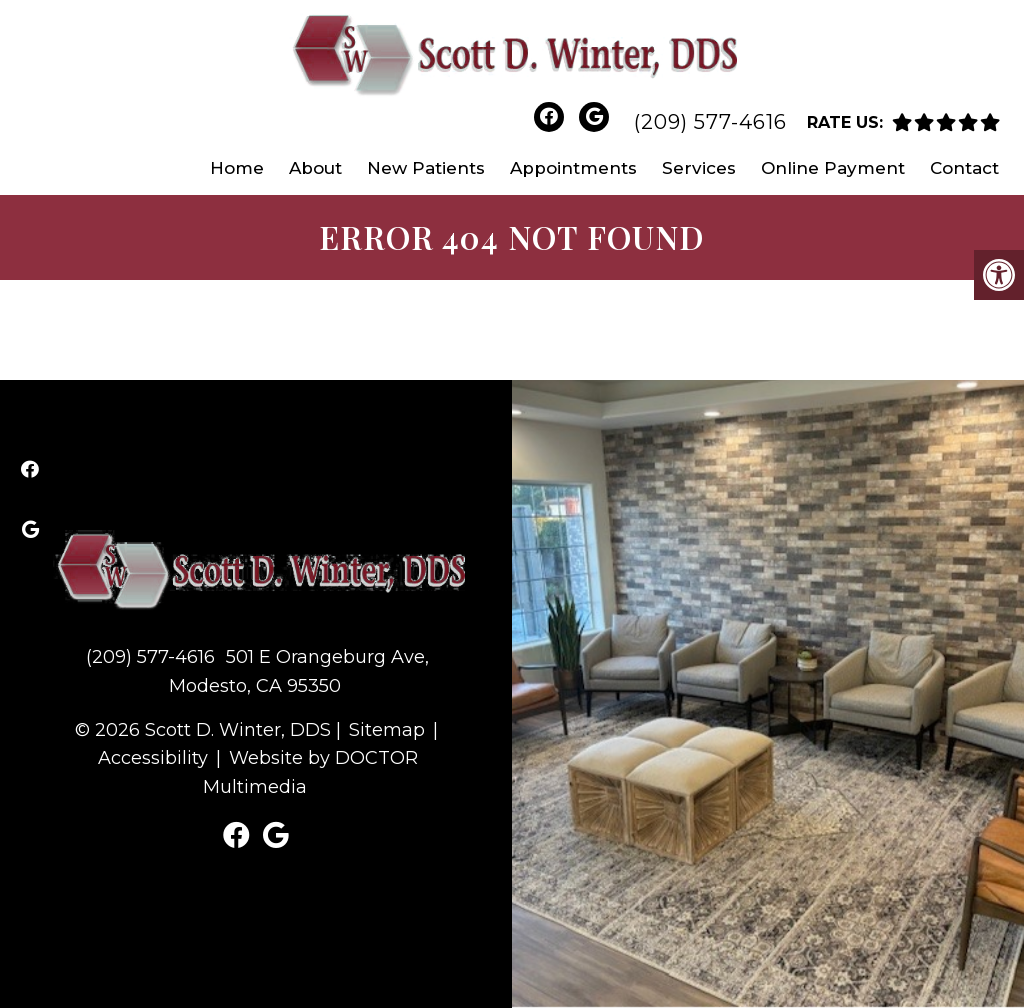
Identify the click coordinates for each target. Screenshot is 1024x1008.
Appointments (573, 168)
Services (699, 168)
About (315, 168)
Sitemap (387, 730)
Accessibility (153, 758)
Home (237, 168)
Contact (964, 168)
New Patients (426, 168)
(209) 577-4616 (710, 122)
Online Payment (833, 168)
